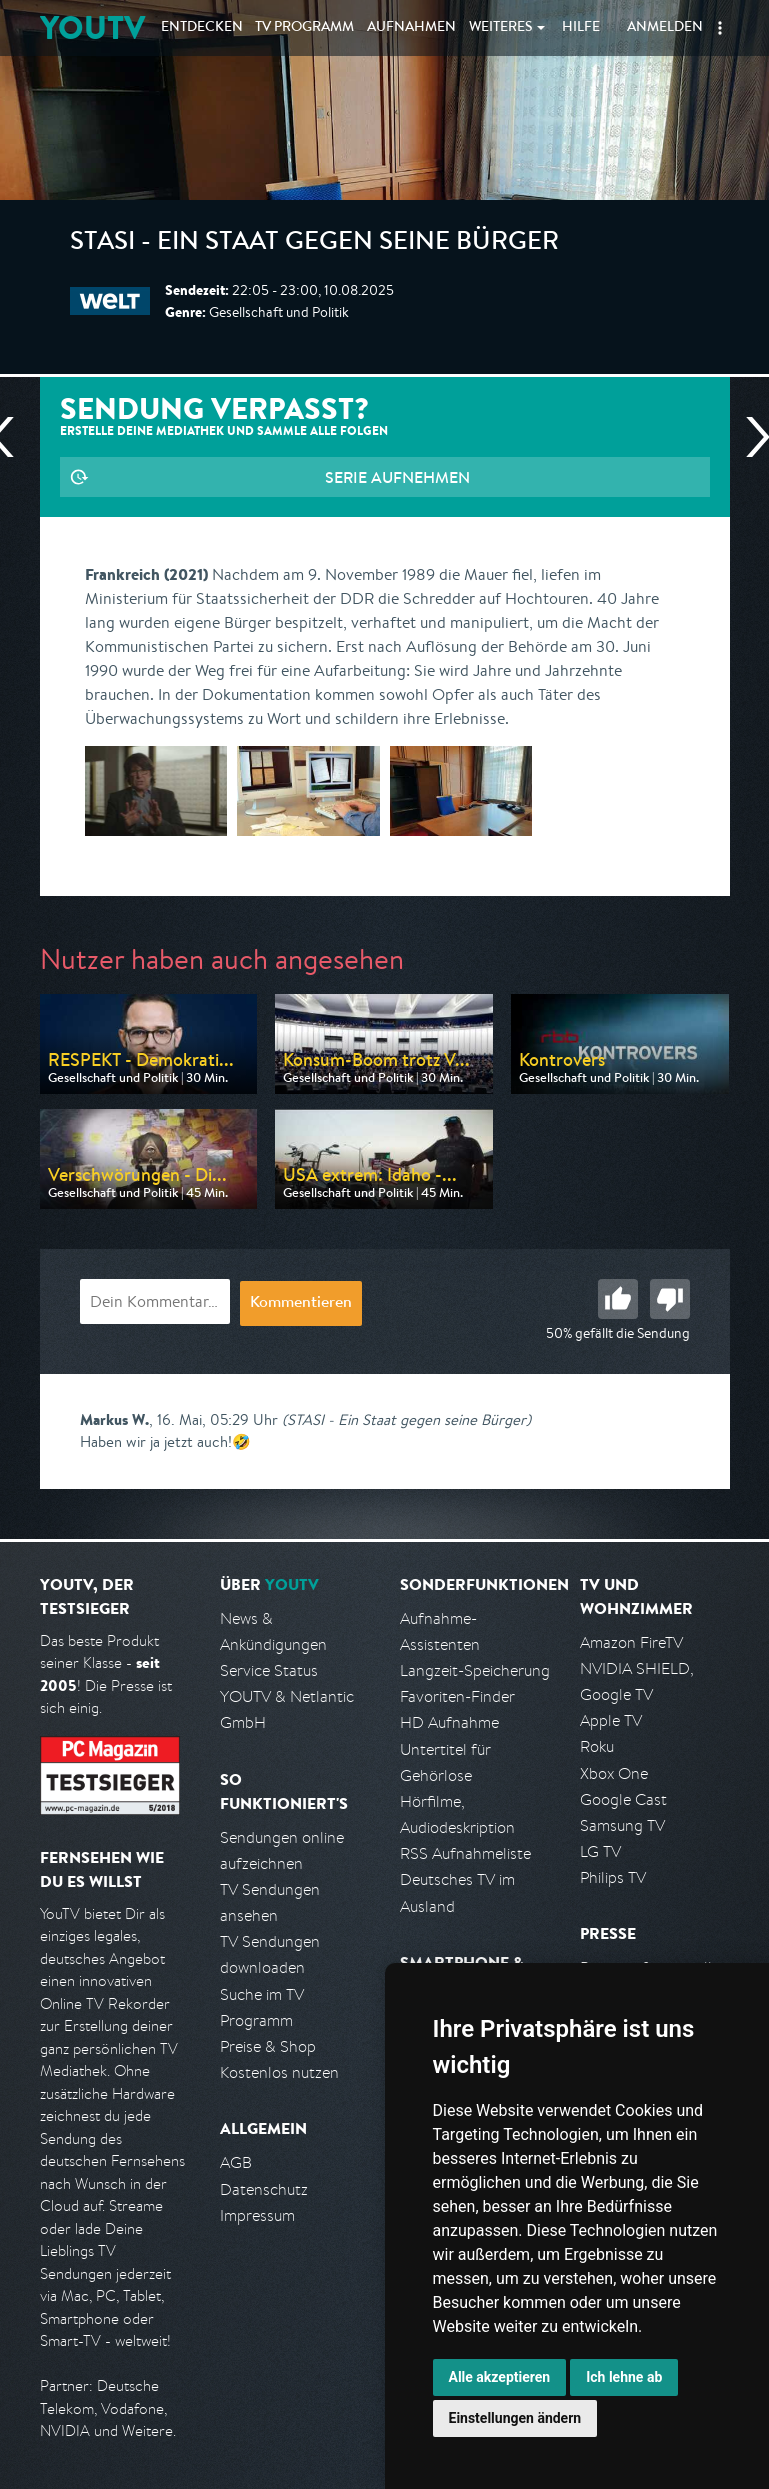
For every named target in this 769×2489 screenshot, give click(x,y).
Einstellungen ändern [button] (515, 2418)
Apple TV (611, 1720)
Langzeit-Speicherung (475, 1670)
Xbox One (614, 1773)
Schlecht (670, 1299)
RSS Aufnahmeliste (465, 1853)
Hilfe (581, 28)
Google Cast (623, 1799)
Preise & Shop (268, 2046)
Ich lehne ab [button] (624, 2377)
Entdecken (202, 28)
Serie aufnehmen (397, 477)
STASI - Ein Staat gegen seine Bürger (314, 244)
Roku (597, 1746)
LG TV (600, 1851)
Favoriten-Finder (457, 1696)
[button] (720, 28)
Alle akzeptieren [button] (500, 2377)
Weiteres (501, 28)
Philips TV (613, 1877)
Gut (618, 1299)
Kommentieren (301, 1304)
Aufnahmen (411, 28)
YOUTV (92, 27)
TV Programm (304, 28)
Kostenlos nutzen (279, 2072)
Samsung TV (622, 1825)
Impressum (257, 2215)
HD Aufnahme (449, 1722)
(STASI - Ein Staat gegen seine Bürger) (406, 1419)
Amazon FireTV (631, 1642)
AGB (236, 2162)
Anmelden (665, 28)
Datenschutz (264, 2189)
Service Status (269, 1670)
